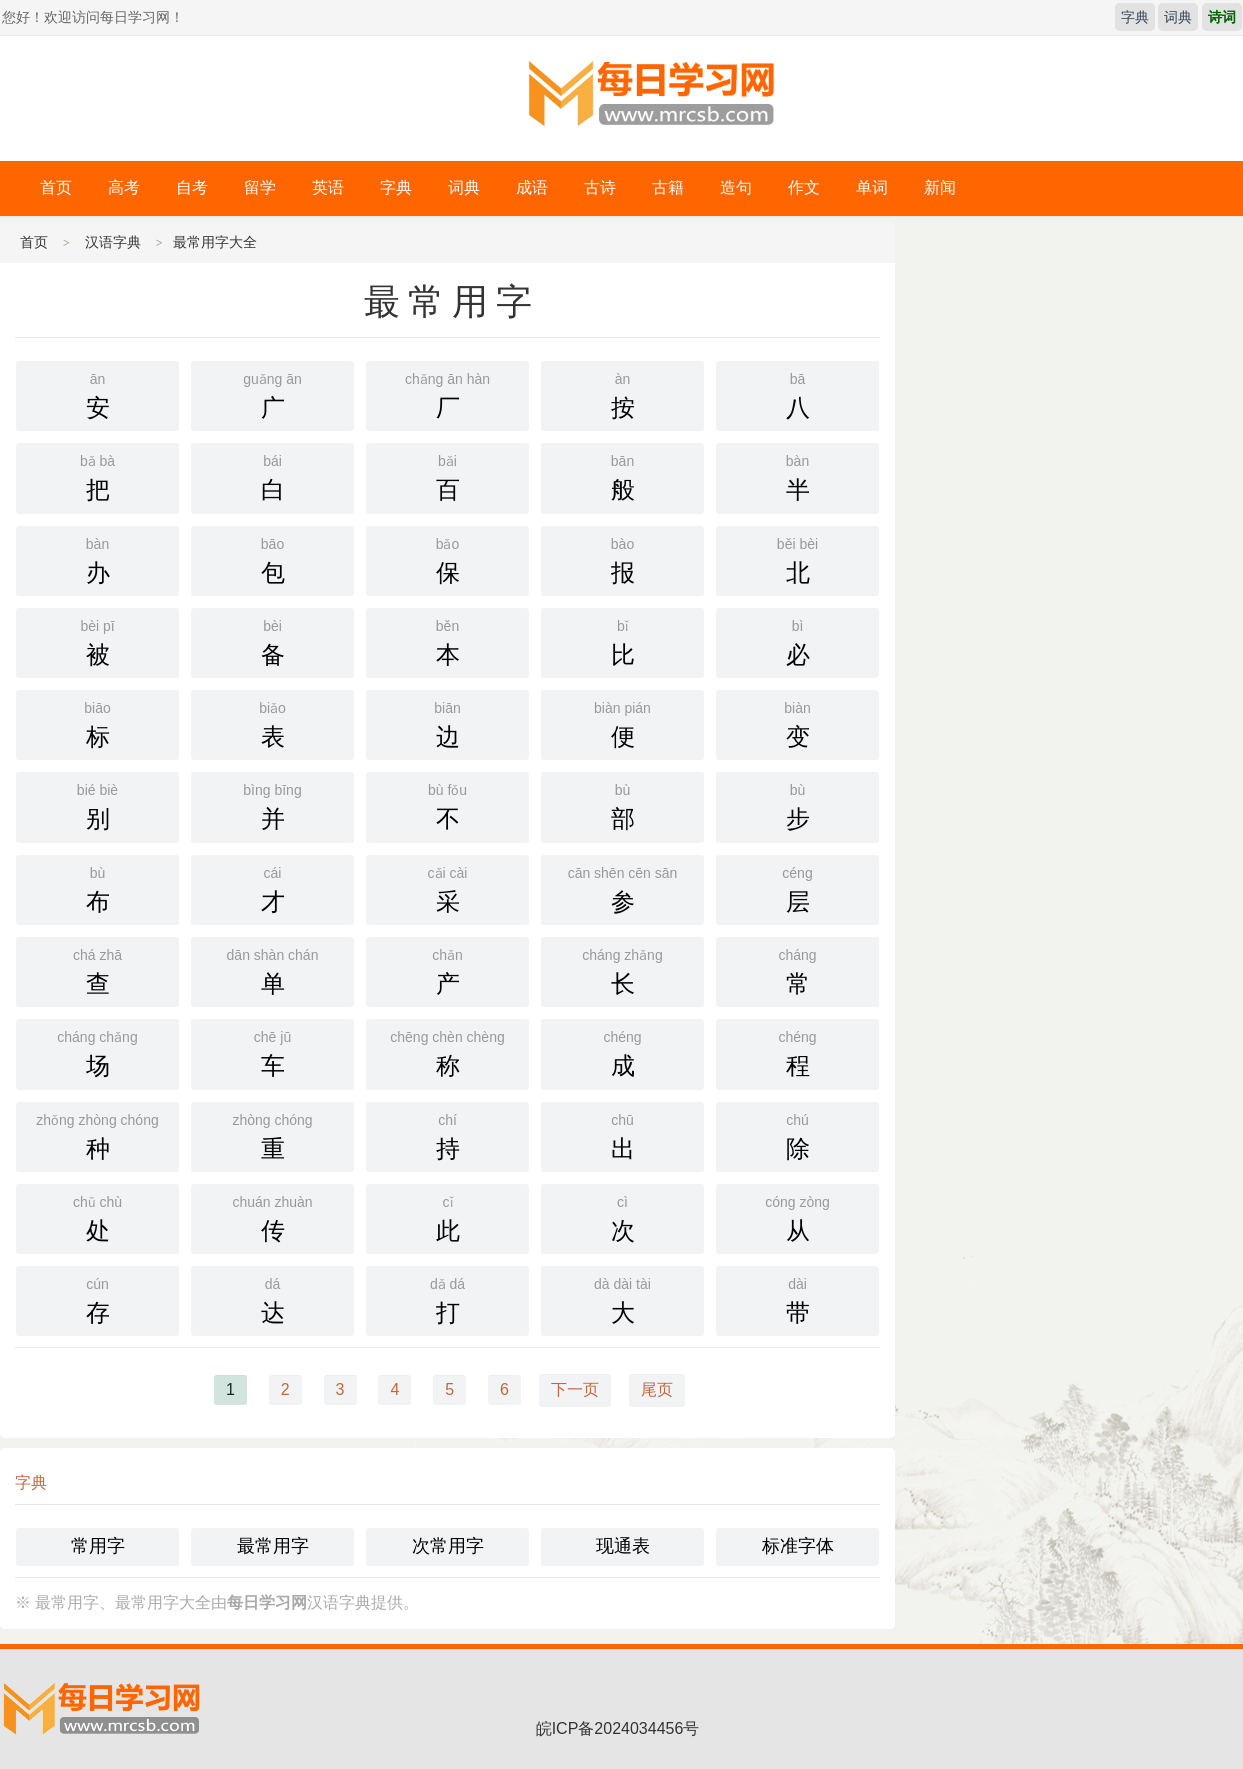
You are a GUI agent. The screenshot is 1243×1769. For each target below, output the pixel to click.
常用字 (98, 1546)
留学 (260, 187)
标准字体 (798, 1546)
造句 (736, 187)
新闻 (940, 187)
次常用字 (448, 1546)
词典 (1178, 17)
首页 (56, 187)
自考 (192, 187)
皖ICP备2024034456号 (618, 1728)
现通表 (623, 1546)
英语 (328, 187)
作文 (804, 187)
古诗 (600, 187)
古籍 (668, 187)
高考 (124, 187)
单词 (872, 187)
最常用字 (273, 1546)
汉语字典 (113, 242)
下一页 (575, 1389)
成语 (532, 187)
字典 (1135, 17)
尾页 (657, 1389)
